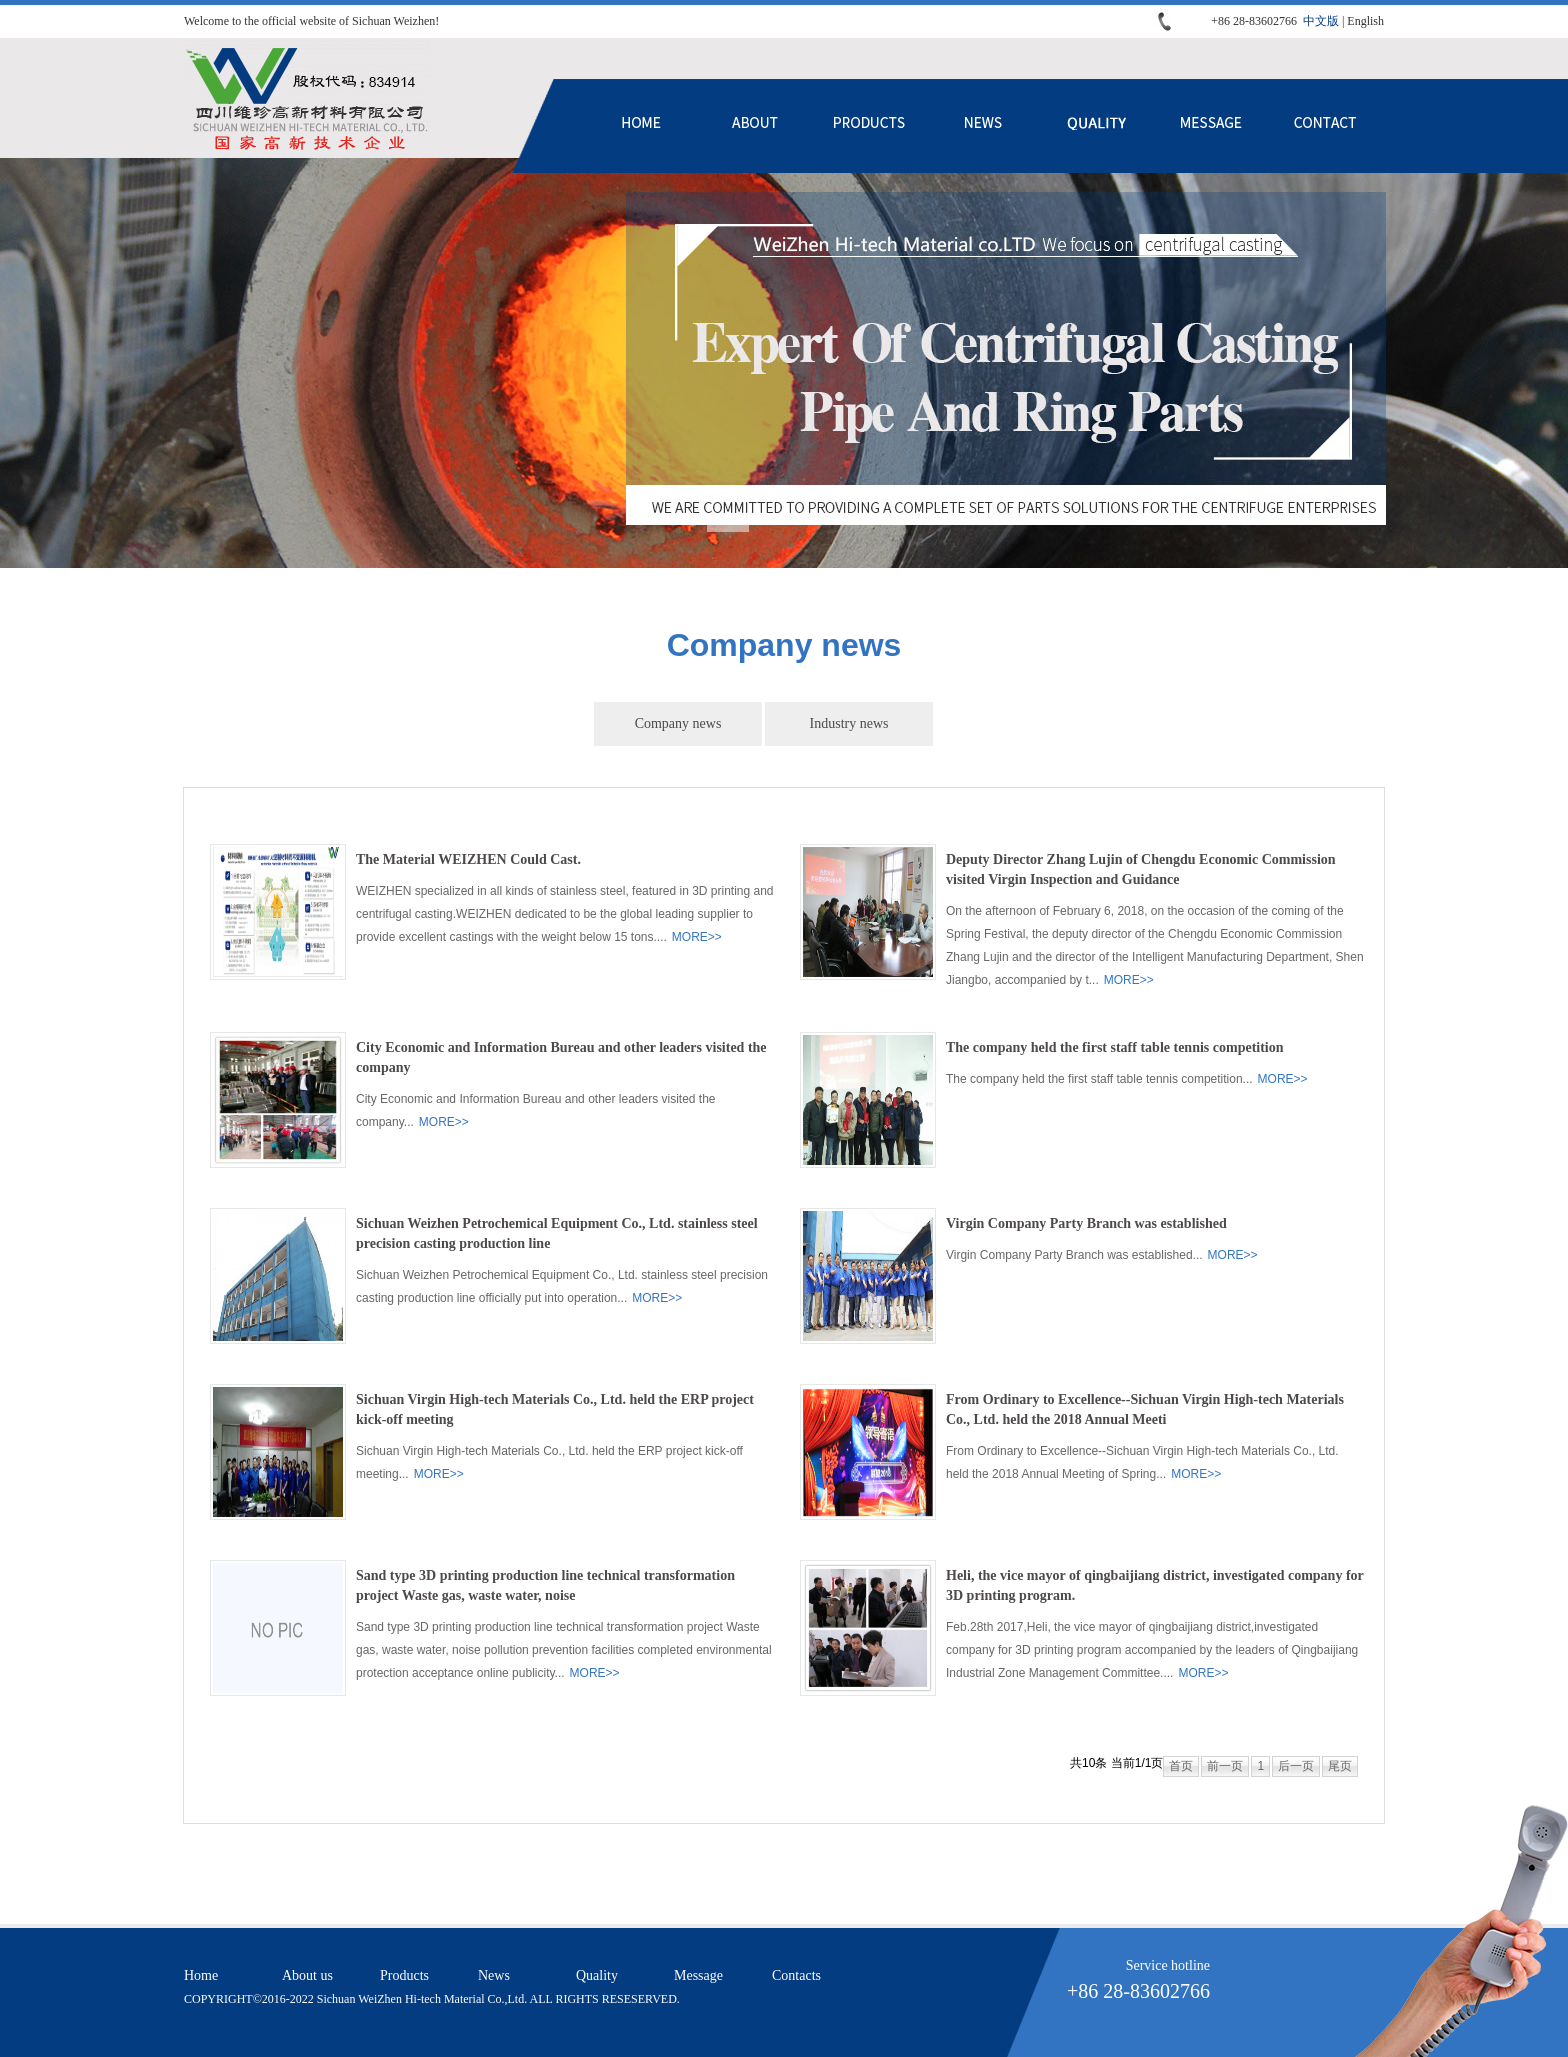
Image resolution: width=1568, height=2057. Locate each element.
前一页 (1225, 1766)
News (983, 126)
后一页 (1296, 1766)
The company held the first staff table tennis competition (1115, 1047)
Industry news (849, 723)
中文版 (1321, 21)
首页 (1181, 1766)
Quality (1097, 126)
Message (1211, 126)
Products (869, 126)
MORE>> (697, 937)
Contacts (1325, 126)
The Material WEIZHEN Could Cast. (468, 859)
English (1365, 21)
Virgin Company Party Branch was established (1086, 1223)
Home (641, 126)
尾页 (1340, 1766)
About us (755, 126)
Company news (678, 723)
